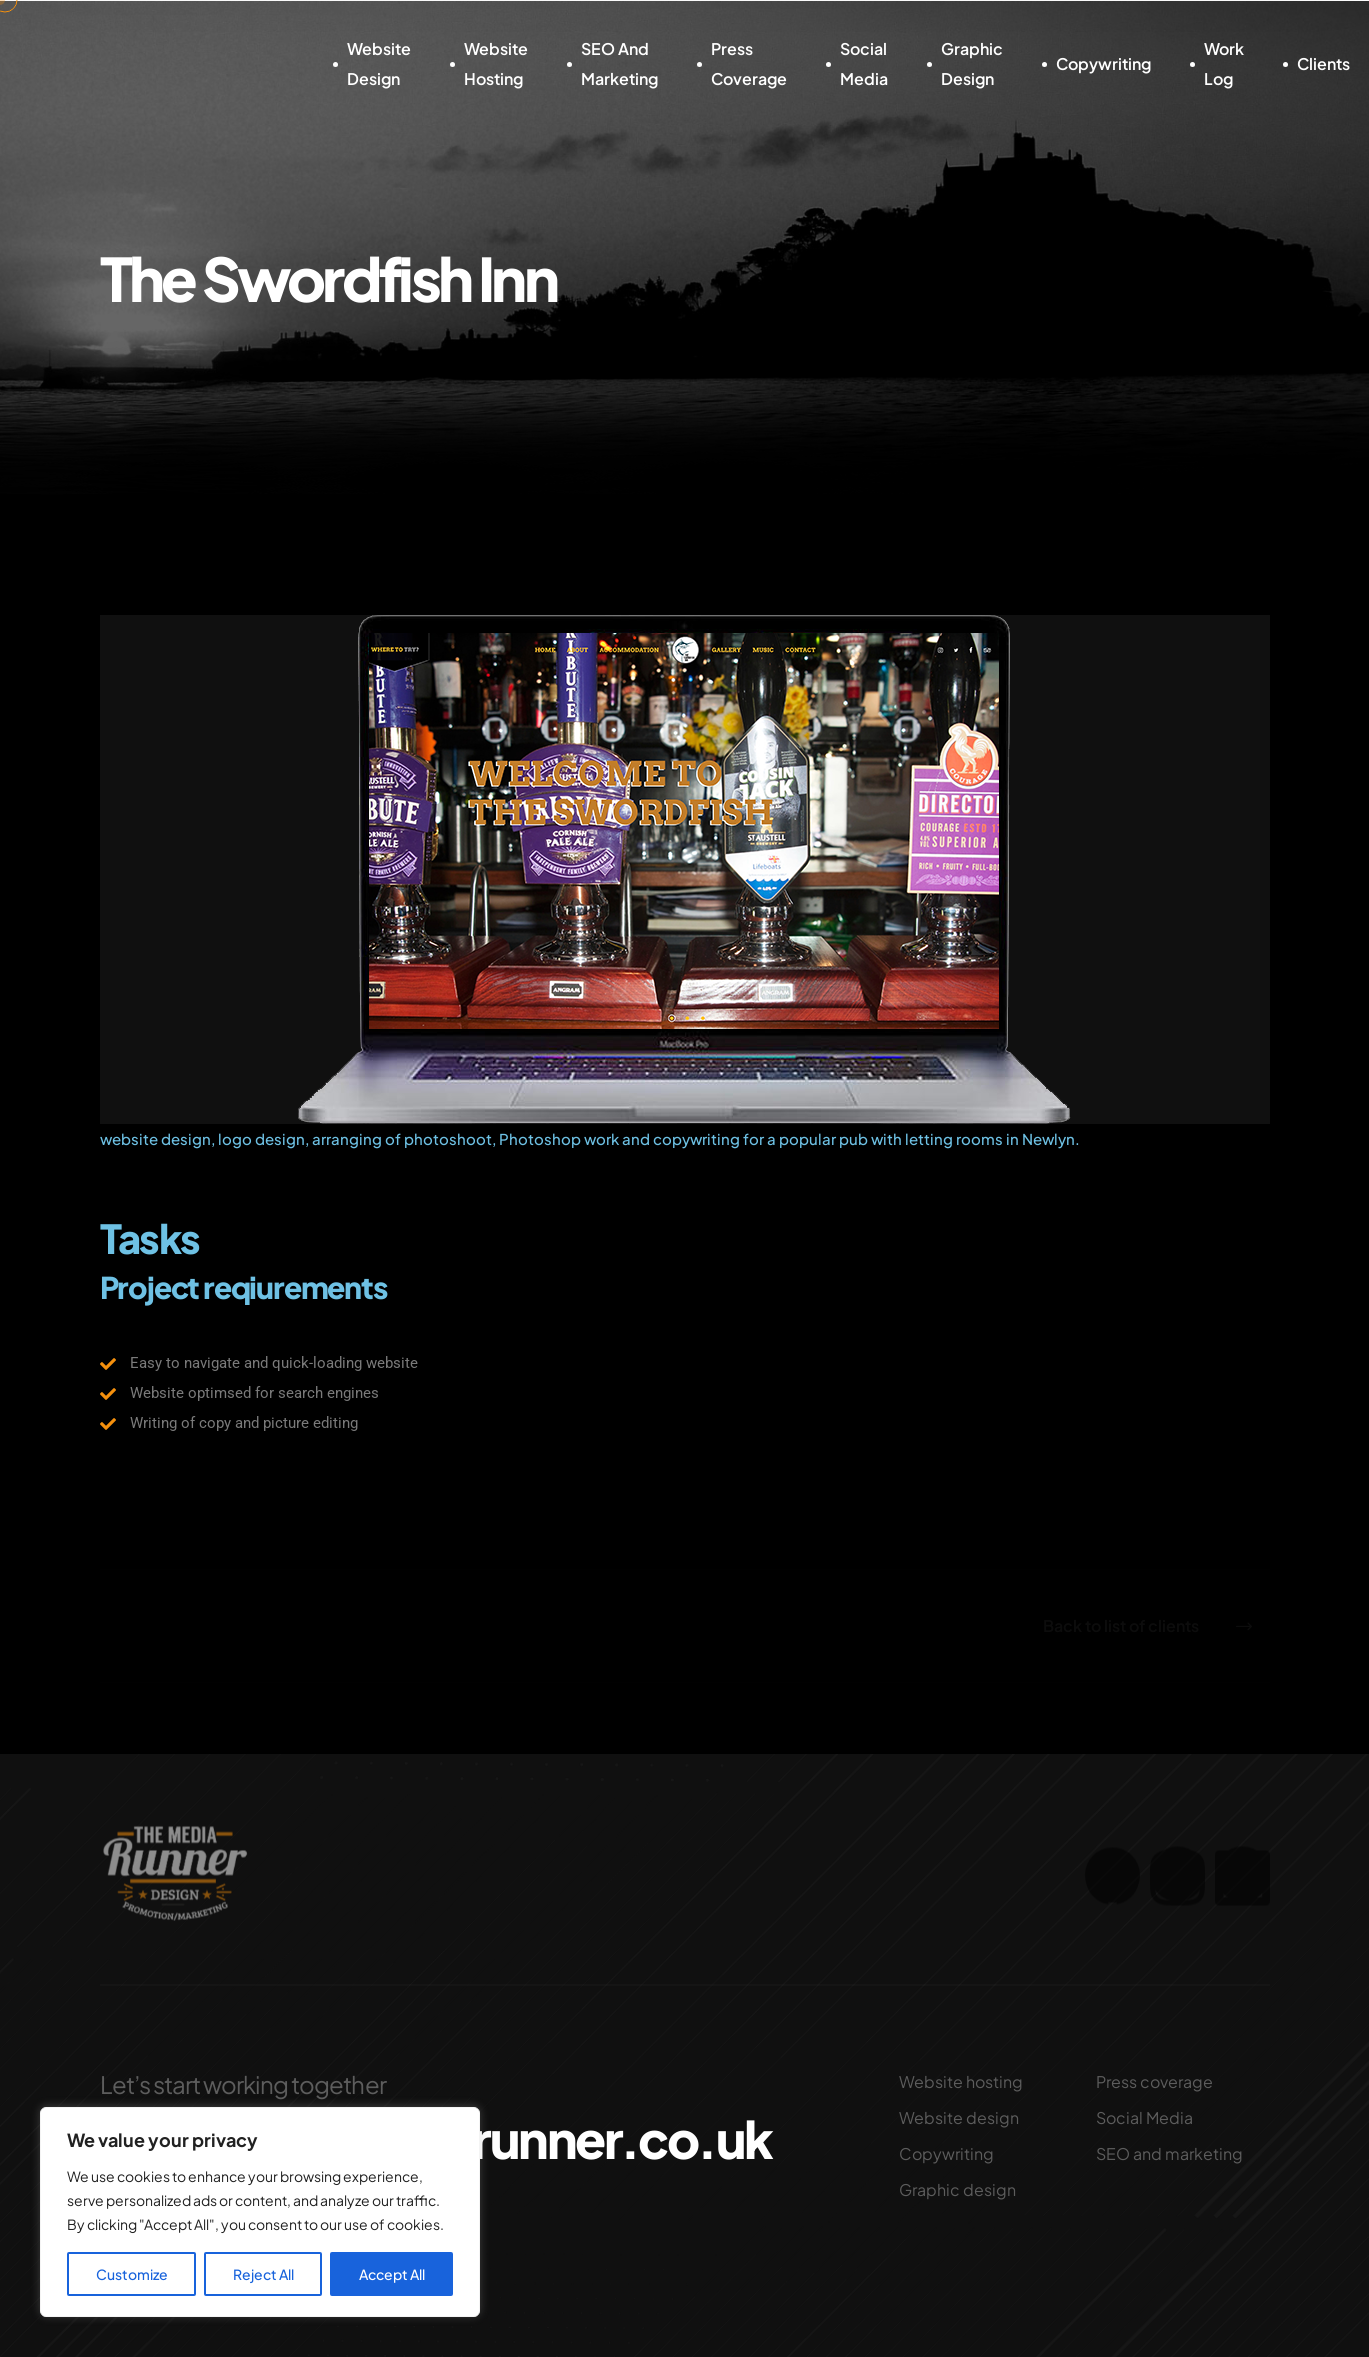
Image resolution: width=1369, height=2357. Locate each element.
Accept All (392, 2274)
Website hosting (496, 63)
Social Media (864, 63)
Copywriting (1103, 63)
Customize (132, 2274)
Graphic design (972, 63)
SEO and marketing (619, 63)
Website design (379, 63)
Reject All (263, 2274)
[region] (260, 2212)
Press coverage (749, 63)
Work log (1224, 63)
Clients (1323, 63)
